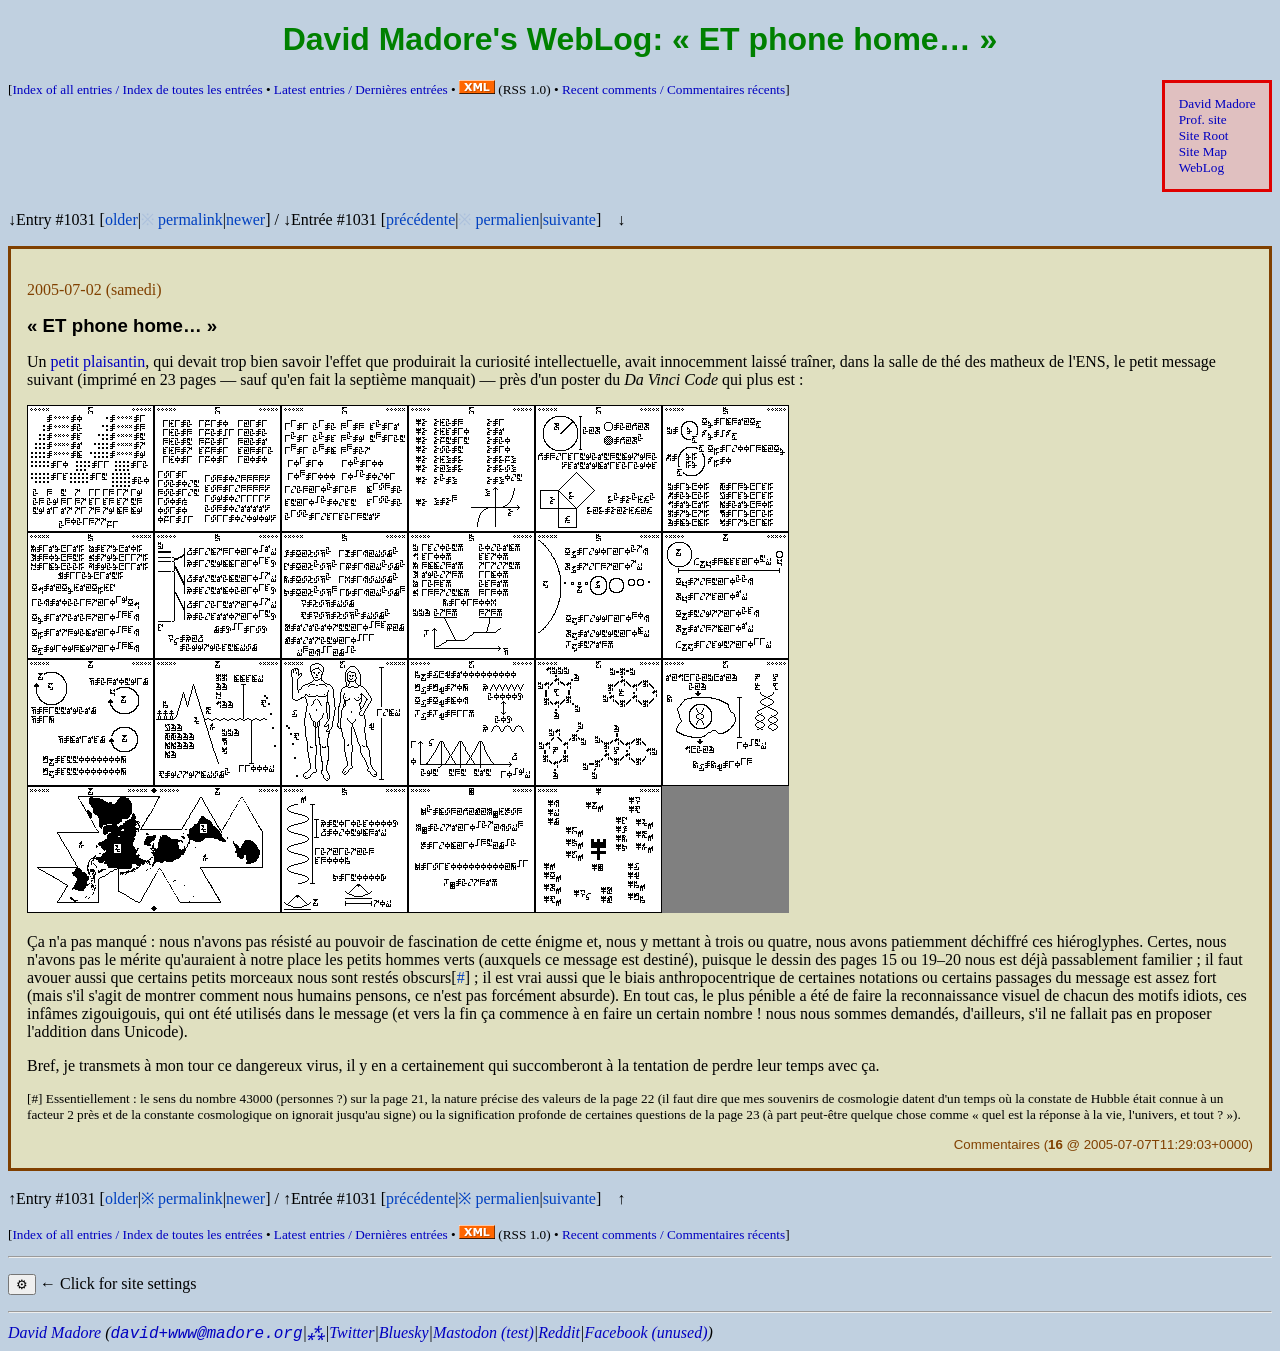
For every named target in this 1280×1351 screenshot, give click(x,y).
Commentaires (997, 1144)
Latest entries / (361, 89)
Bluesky (404, 1332)
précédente (420, 219)
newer (245, 219)
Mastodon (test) (483, 1332)
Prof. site (1203, 119)
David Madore (1217, 103)
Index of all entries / (137, 89)
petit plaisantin (98, 361)
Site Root (1204, 135)
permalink (190, 219)
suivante (569, 219)
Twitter (351, 1332)
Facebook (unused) (645, 1332)
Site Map (1203, 151)
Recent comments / (673, 89)
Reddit (559, 1332)
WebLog (1201, 167)
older (121, 219)
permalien (507, 219)
